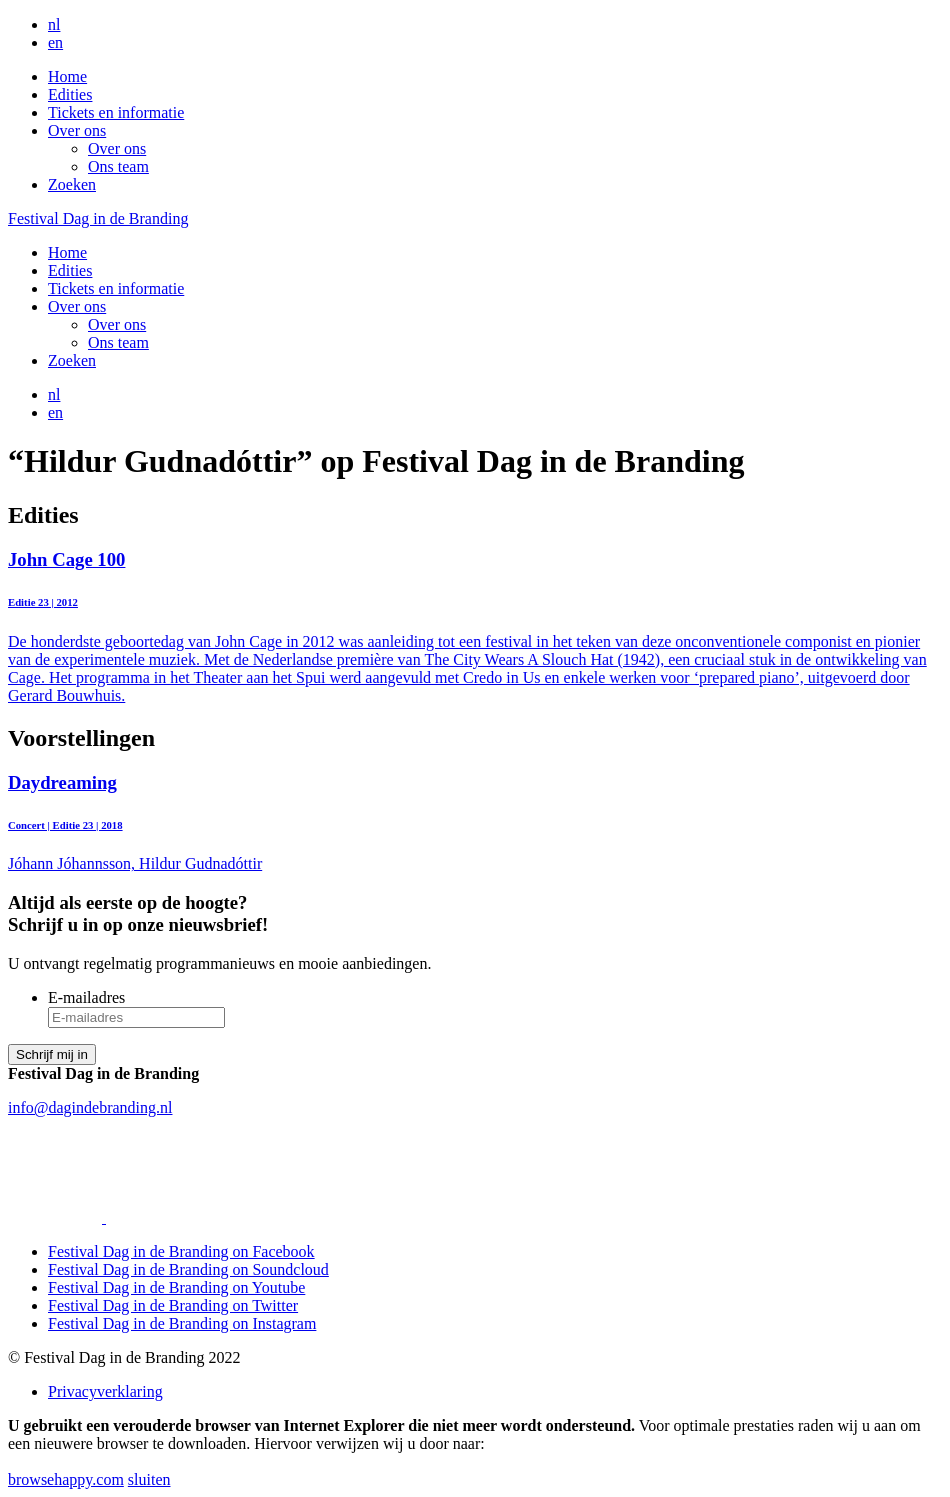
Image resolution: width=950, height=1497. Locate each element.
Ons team (118, 166)
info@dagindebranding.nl (90, 1107)
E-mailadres (86, 997)
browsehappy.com (66, 1479)
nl (54, 24)
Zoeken (72, 184)
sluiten (149, 1479)
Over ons (77, 130)
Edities (70, 94)
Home (67, 76)
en (55, 42)
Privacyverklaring (105, 1391)
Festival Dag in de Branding (98, 218)
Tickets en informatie (116, 112)
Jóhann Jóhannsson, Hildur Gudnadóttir (475, 822)
